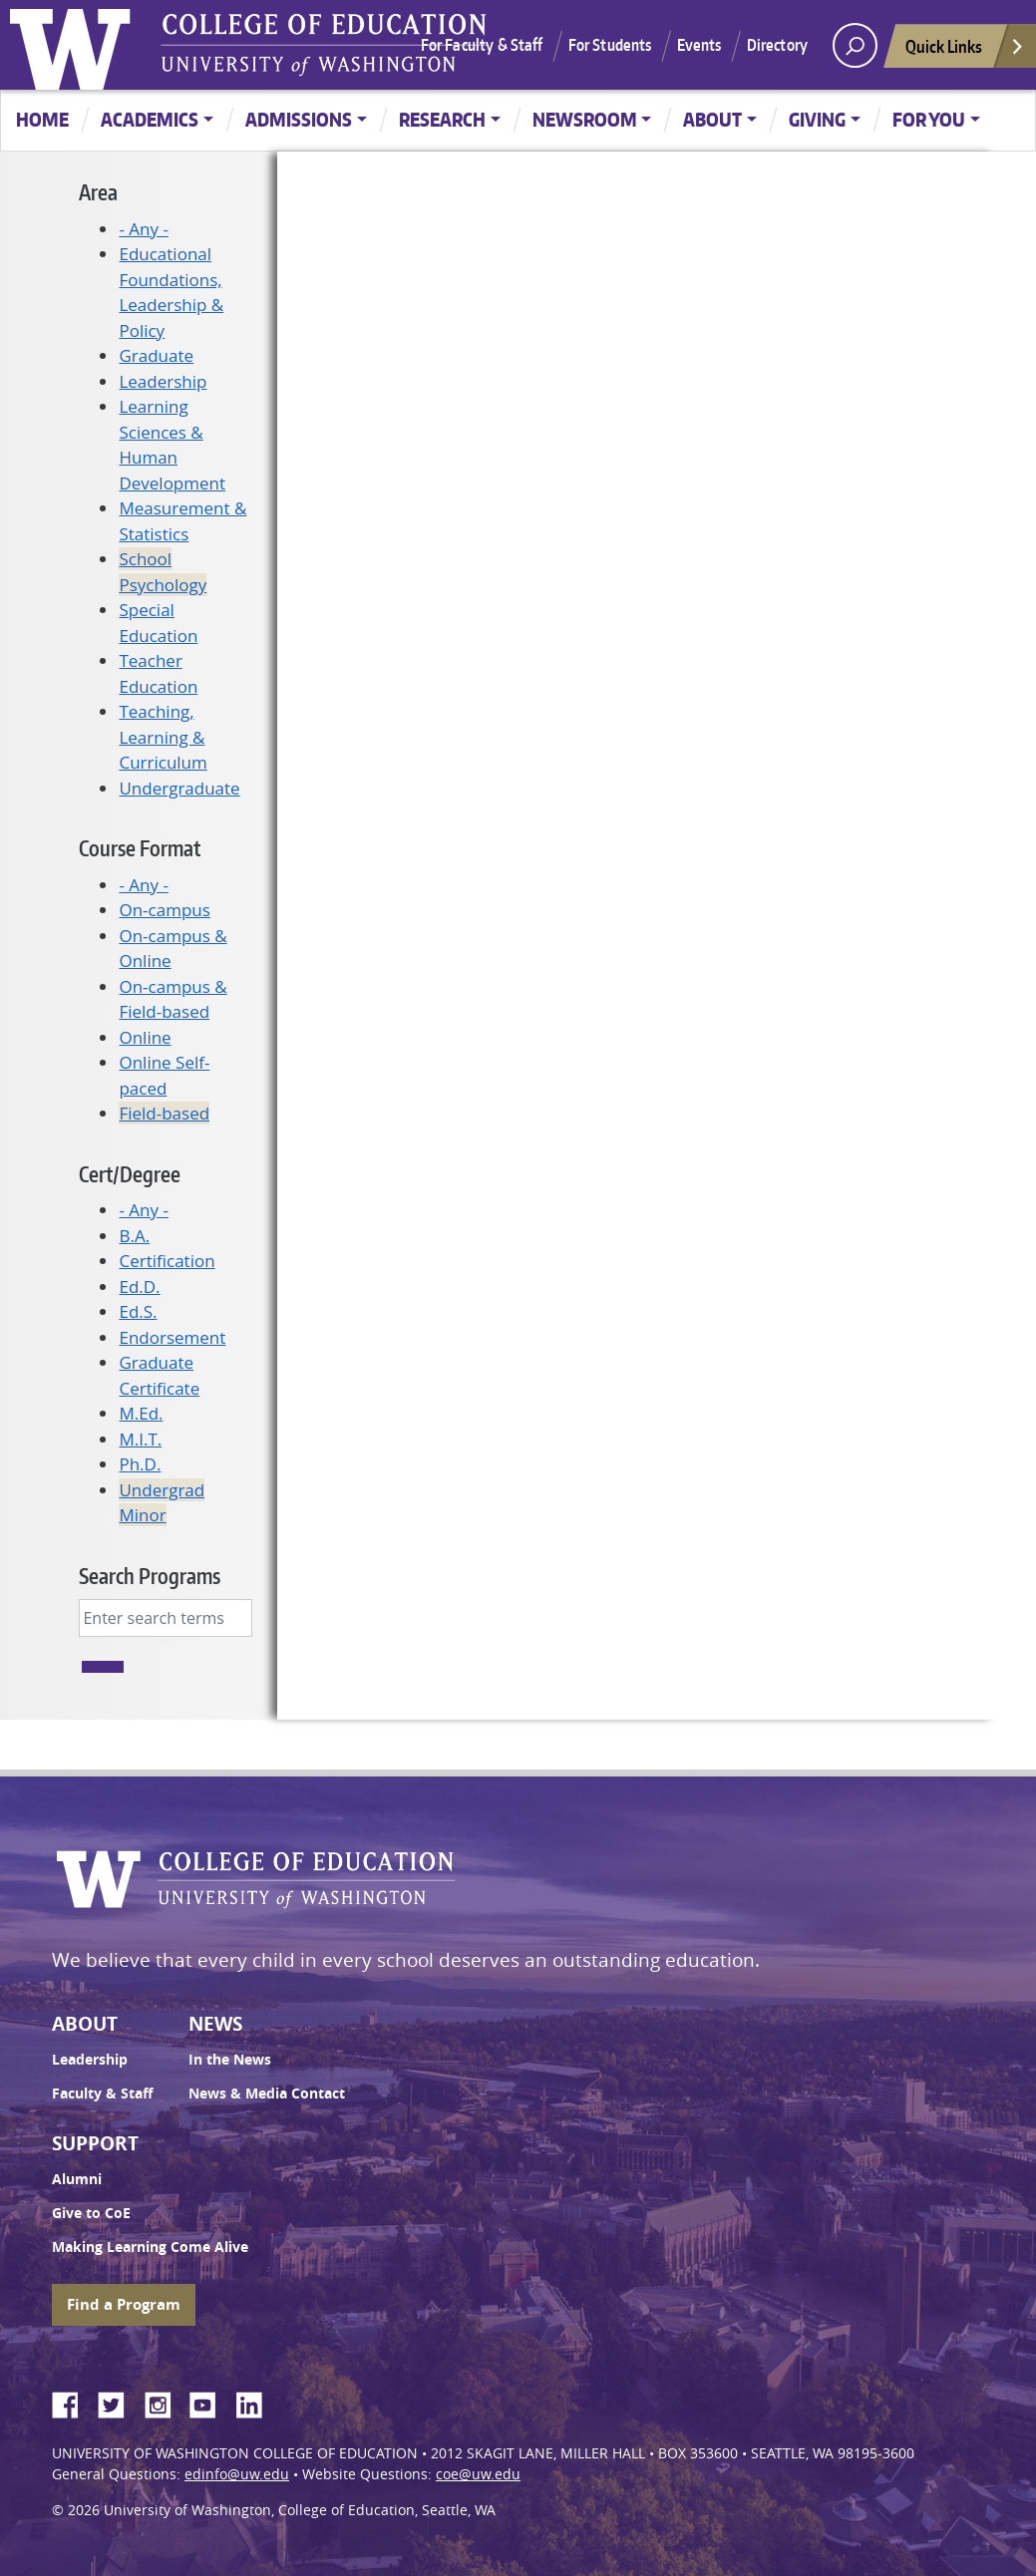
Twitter (119, 2401)
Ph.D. (140, 1463)
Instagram (164, 2401)
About (712, 119)
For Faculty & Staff (482, 45)
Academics (149, 119)
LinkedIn (256, 2401)
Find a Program (123, 2304)
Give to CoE (91, 2213)
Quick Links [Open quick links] (965, 51)
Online (145, 1037)
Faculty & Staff (102, 2093)
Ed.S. (138, 1311)
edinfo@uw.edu (236, 2474)
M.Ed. (141, 1413)
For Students (610, 45)
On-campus (164, 909)
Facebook (73, 2401)
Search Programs (149, 1575)
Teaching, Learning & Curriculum (162, 737)
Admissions (298, 119)
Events (699, 45)
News (215, 2024)
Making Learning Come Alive (150, 2247)
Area (98, 191)
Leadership (162, 381)
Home (42, 119)
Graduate (156, 355)
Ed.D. (139, 1286)
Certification (166, 1260)
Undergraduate (179, 788)
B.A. (134, 1235)
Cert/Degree (129, 1173)
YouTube (210, 2401)
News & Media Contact (266, 2093)
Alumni (77, 2179)
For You (928, 119)
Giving (817, 119)
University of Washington (75, 45)
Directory (777, 45)
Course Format (139, 847)
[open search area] (855, 45)
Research (442, 119)
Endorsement (172, 1337)
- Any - (143, 228)
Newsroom (584, 119)
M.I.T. (140, 1439)
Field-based (164, 1113)
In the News (229, 2060)
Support (95, 2143)
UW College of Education (324, 45)
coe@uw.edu (478, 2474)
